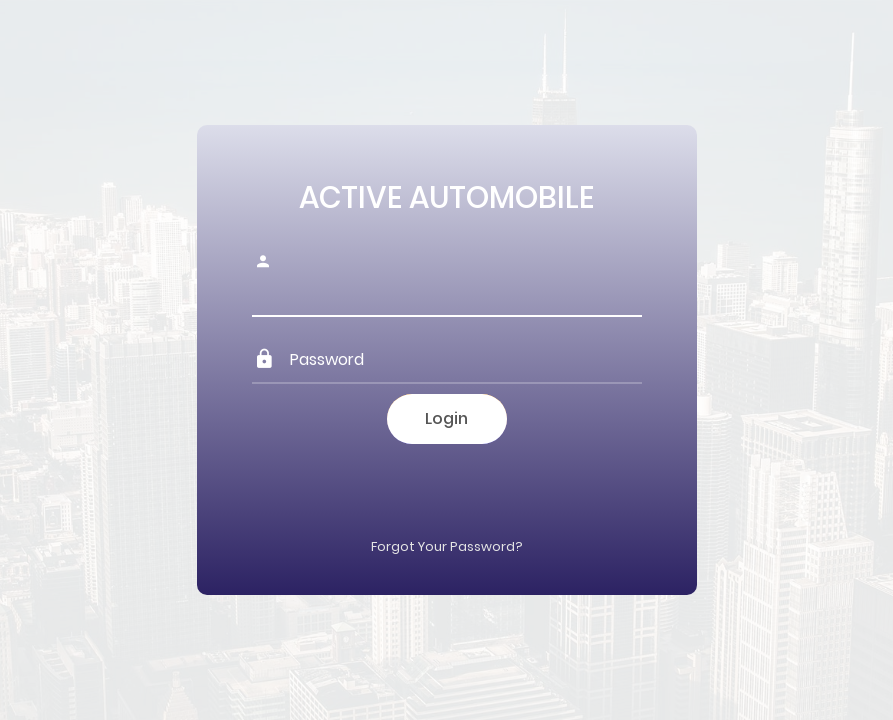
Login (446, 418)
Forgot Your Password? (447, 546)
